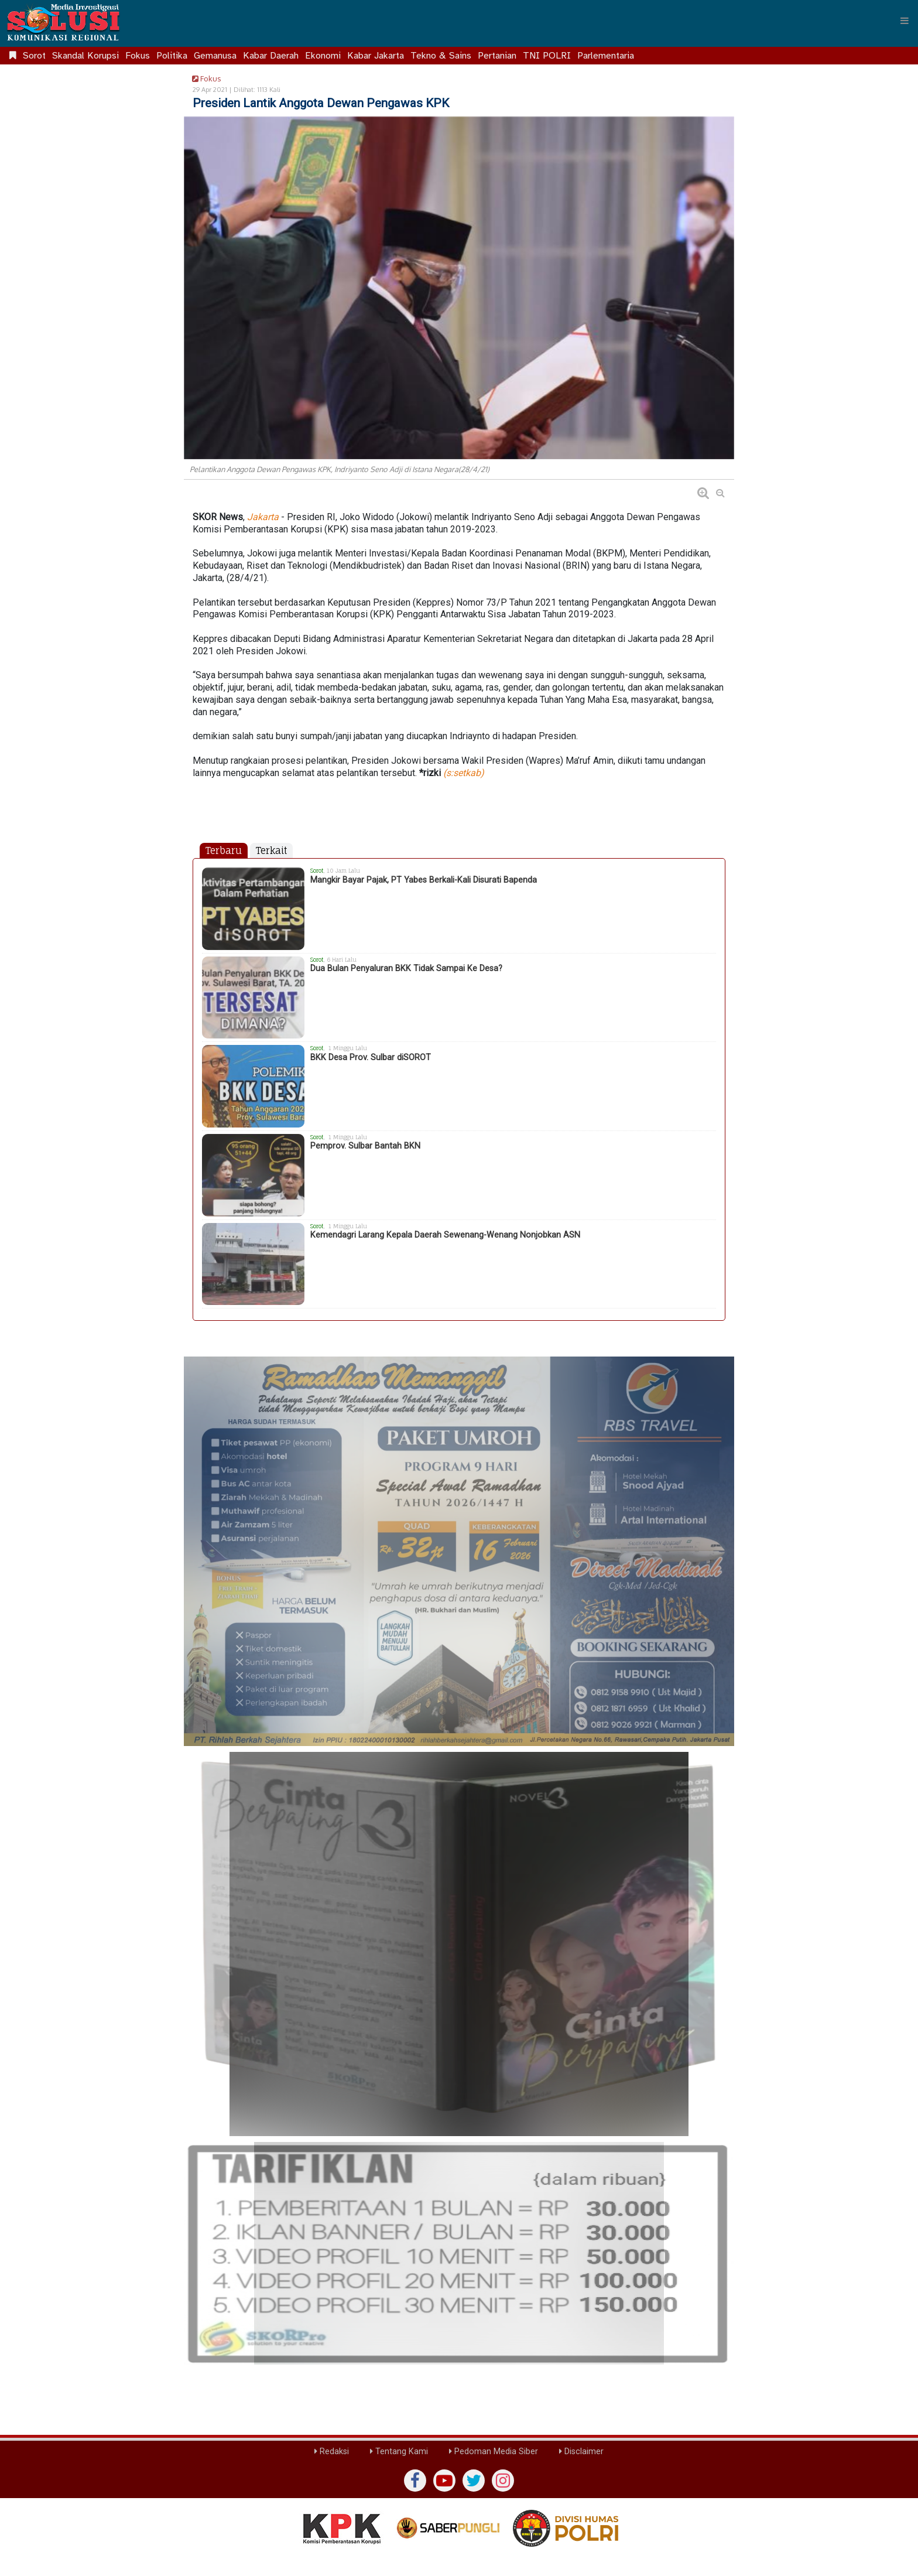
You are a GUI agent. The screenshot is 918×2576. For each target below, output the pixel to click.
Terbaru (223, 850)
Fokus (137, 56)
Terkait (271, 850)
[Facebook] (415, 2480)
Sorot (34, 56)
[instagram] (503, 2480)
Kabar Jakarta (375, 56)
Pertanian (497, 56)
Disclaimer (581, 2452)
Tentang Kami (399, 2452)
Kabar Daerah (271, 56)
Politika (171, 56)
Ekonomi (323, 56)
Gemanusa (215, 56)
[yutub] (444, 2480)
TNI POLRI (547, 56)
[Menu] (904, 20)
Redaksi (331, 2452)
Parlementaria (605, 56)
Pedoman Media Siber (493, 2452)
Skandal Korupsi (85, 56)
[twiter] (473, 2480)
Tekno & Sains (440, 56)
